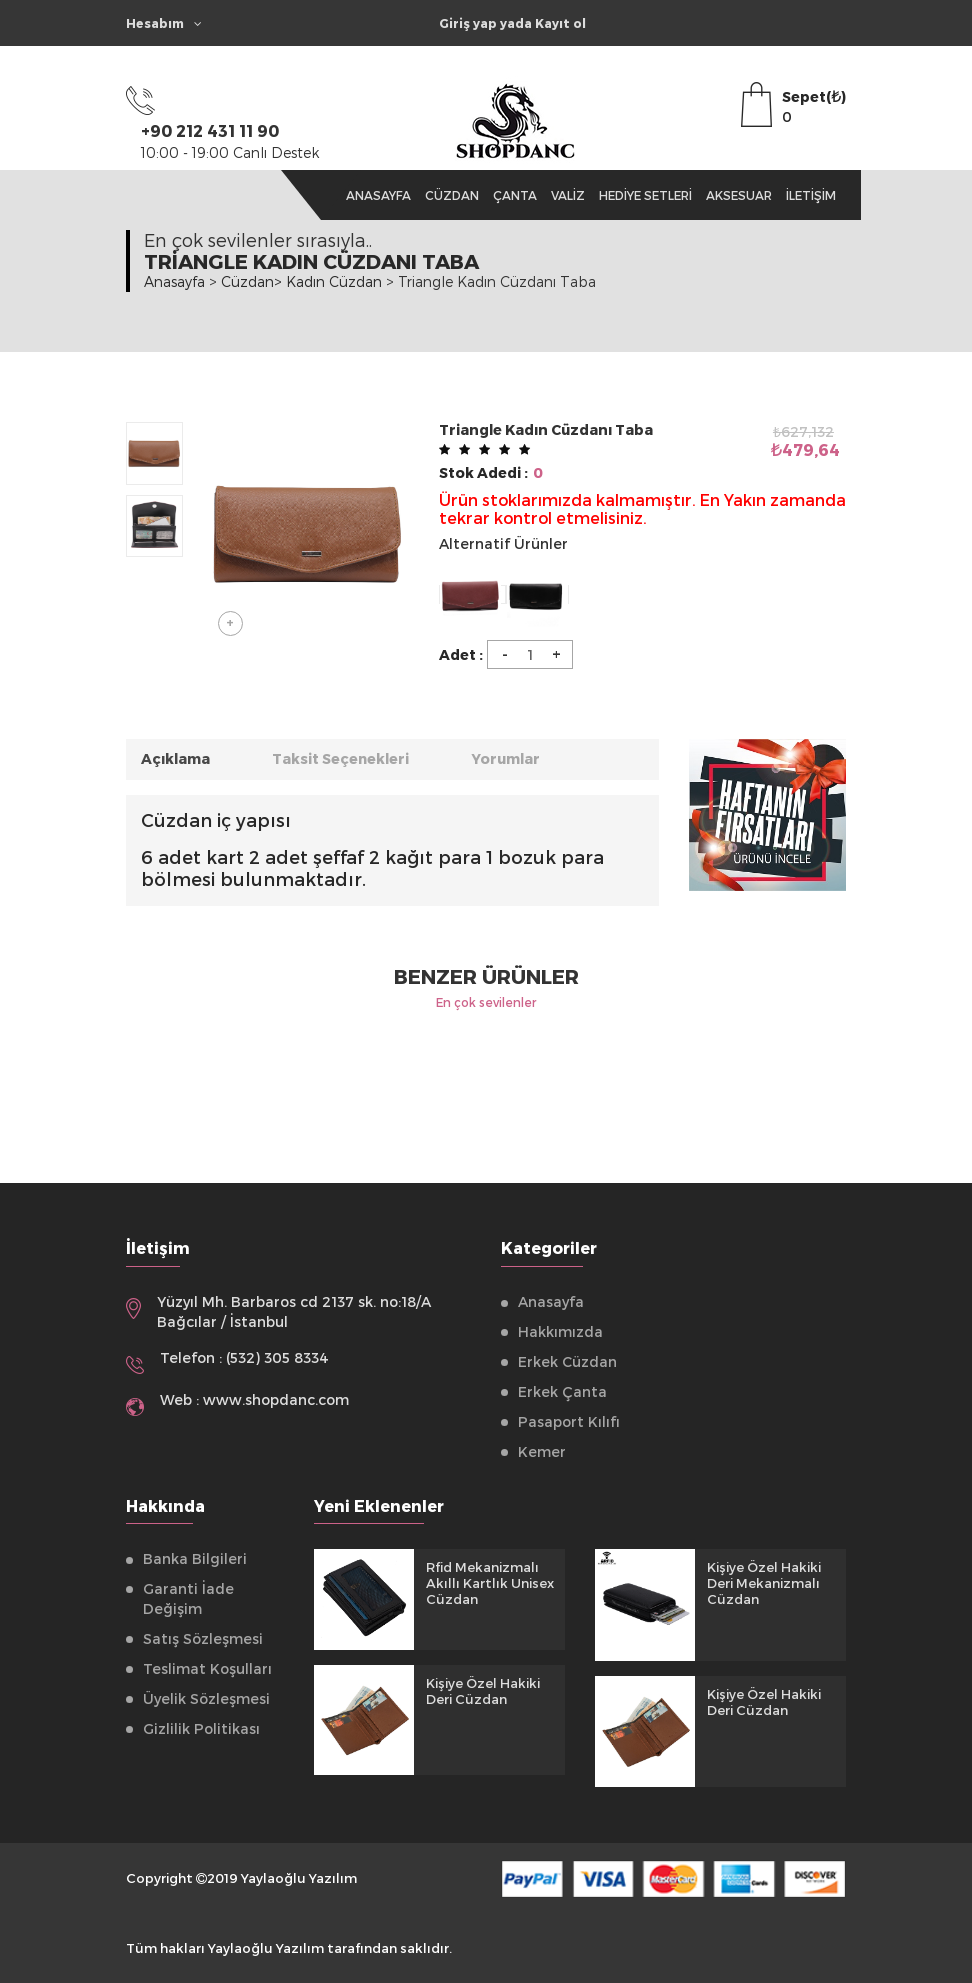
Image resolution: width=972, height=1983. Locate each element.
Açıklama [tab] (175, 758)
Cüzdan (452, 195)
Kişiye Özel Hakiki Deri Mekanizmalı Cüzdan (764, 1583)
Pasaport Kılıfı (569, 1421)
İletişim (811, 195)
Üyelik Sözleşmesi (206, 1698)
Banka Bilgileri (195, 1558)
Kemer (542, 1451)
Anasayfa (378, 195)
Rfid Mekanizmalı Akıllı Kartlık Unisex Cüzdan (490, 1583)
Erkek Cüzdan (567, 1361)
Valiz (568, 195)
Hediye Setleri (645, 195)
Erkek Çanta (562, 1391)
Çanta (515, 195)
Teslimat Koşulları (207, 1668)
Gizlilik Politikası (201, 1728)
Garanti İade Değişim (188, 1598)
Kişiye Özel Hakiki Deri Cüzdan (483, 1691)
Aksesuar (739, 195)
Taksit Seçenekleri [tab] (341, 758)
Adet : (461, 654)
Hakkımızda (560, 1331)
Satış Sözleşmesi (203, 1638)
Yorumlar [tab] (506, 758)
